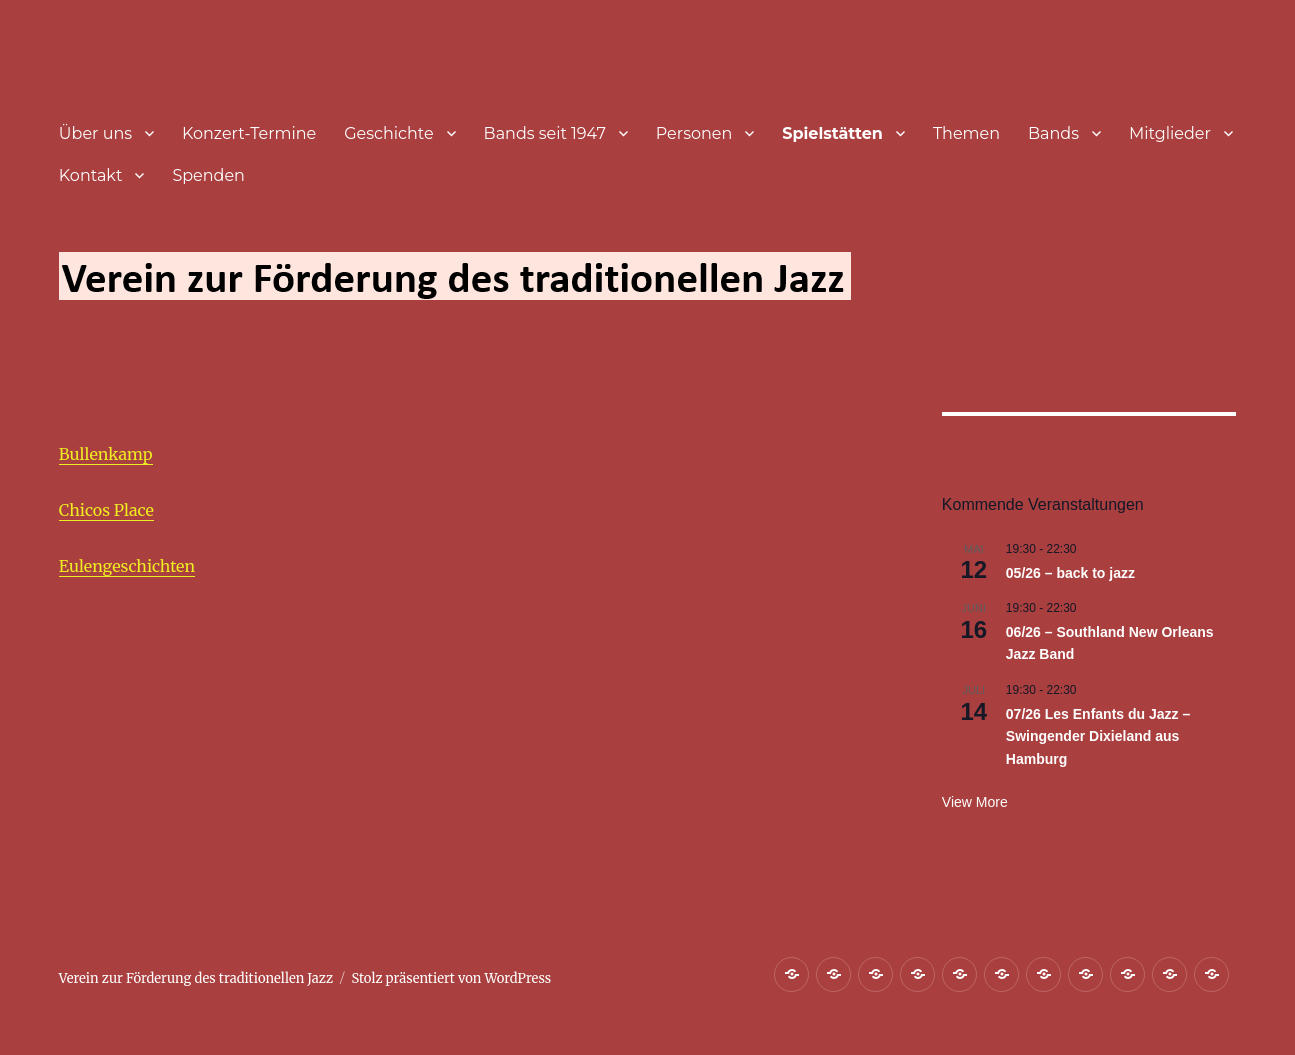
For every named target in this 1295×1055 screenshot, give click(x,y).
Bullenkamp (106, 454)
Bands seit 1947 (545, 133)
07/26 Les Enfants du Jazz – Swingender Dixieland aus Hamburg (1098, 736)
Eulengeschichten (127, 566)
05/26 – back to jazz (1070, 573)
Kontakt (91, 175)
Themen (966, 133)
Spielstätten (832, 133)
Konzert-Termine (249, 133)
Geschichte (388, 133)
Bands (1053, 133)
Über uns (95, 133)
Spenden (208, 175)
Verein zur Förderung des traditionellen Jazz (196, 978)
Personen (694, 133)
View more (975, 802)
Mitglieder (1170, 133)
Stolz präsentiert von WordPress (451, 978)
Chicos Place (106, 510)
